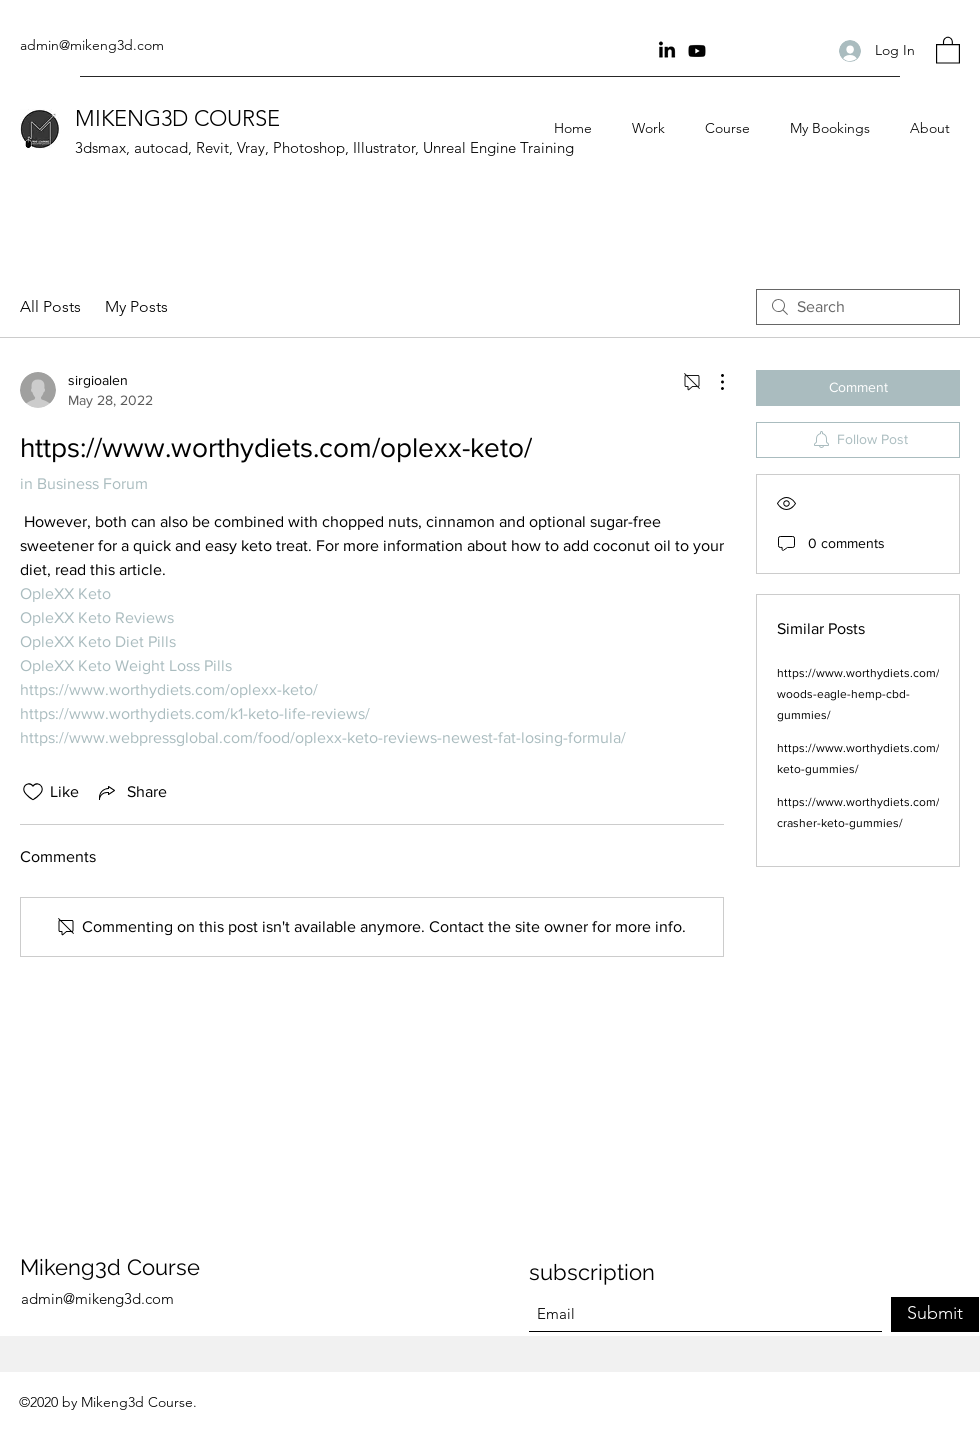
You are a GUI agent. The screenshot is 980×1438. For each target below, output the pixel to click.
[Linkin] (667, 51)
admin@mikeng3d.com (92, 45)
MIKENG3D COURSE (177, 118)
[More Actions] (712, 382)
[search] (858, 307)
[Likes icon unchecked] (33, 792)
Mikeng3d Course (110, 1267)
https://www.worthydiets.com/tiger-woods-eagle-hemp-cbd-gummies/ (873, 694)
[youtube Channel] (697, 51)
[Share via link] (131, 792)
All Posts (50, 306)
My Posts (136, 306)
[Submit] (935, 1314)
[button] (948, 49)
